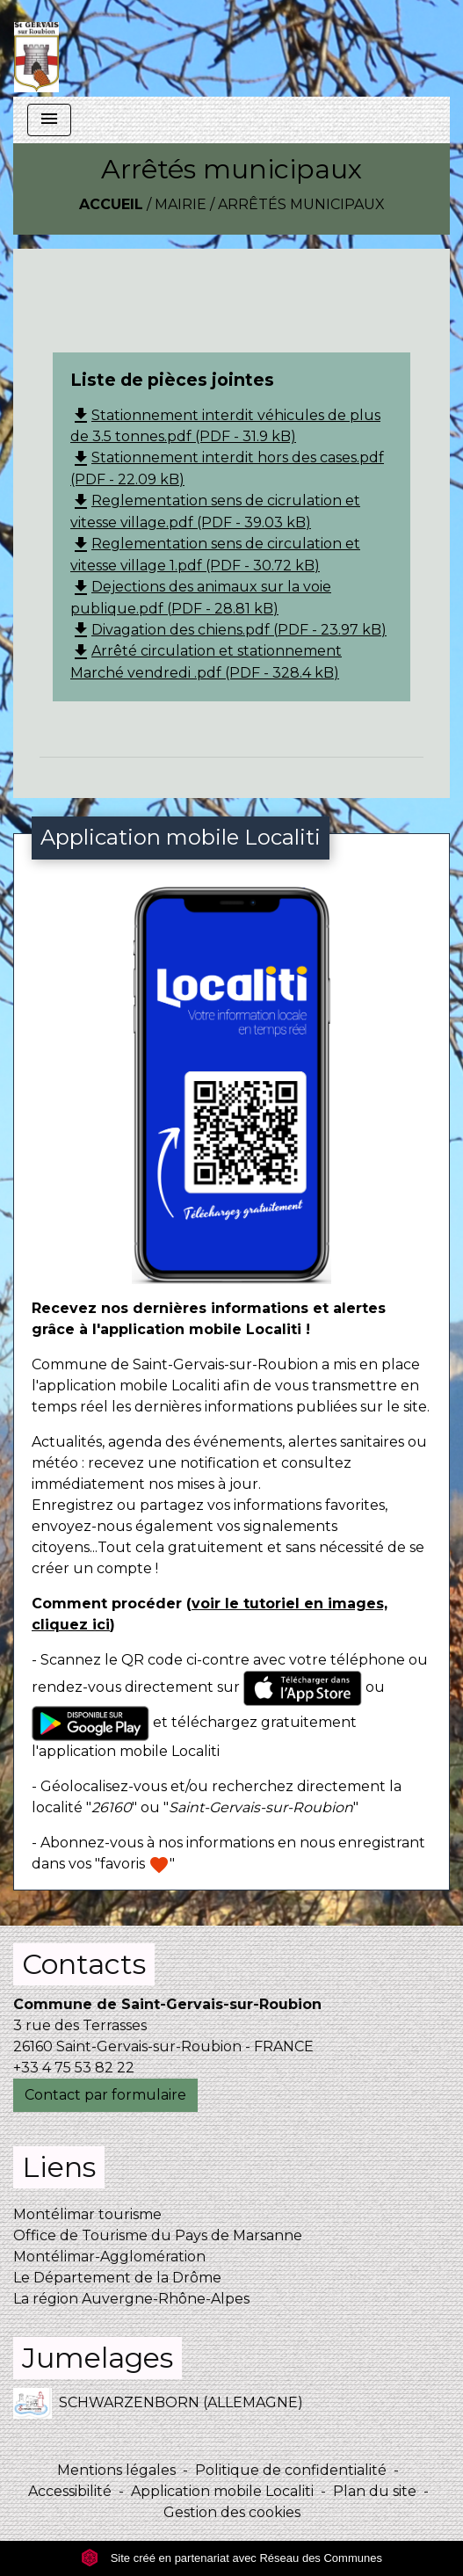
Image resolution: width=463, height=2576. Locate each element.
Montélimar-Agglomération (109, 2256)
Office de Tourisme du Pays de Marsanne (157, 2235)
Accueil (111, 204)
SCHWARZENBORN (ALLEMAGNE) (158, 2403)
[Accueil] (36, 48)
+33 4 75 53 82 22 (73, 2067)
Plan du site (374, 2491)
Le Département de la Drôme (117, 2277)
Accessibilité (70, 2491)
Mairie (180, 204)
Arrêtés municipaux (301, 204)
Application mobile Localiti (222, 2491)
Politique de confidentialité (291, 2470)
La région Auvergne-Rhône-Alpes (131, 2298)
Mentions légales (116, 2470)
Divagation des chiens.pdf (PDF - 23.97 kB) (228, 629)
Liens (59, 2167)
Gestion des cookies (231, 2512)
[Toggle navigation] (49, 120)
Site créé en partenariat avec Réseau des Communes (231, 2558)
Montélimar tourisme (87, 2214)
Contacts (84, 1964)
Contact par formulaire (105, 2094)
